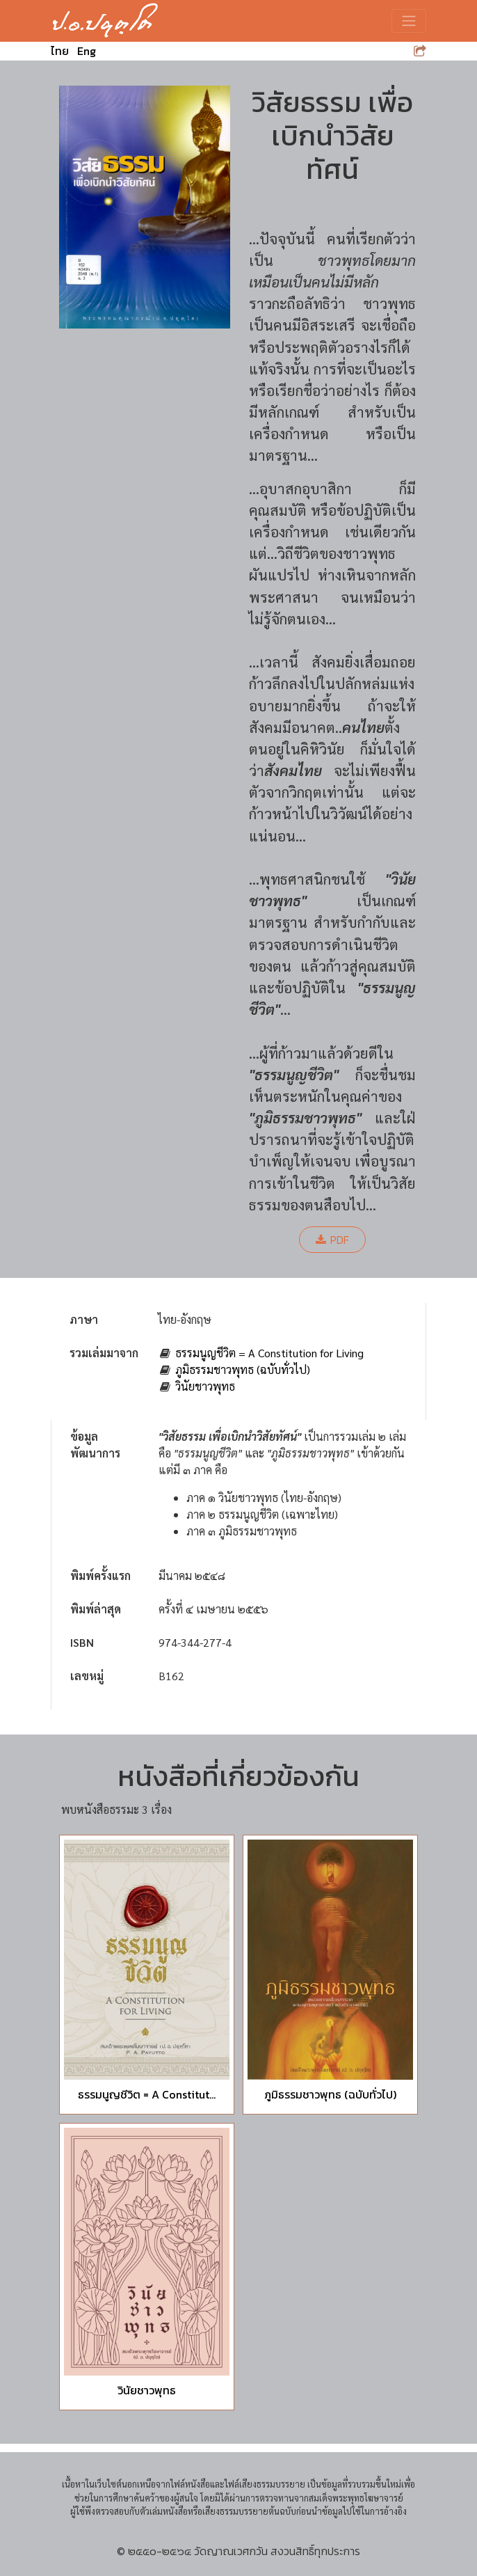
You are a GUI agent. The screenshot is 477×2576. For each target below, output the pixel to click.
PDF (332, 1239)
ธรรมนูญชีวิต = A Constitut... (147, 2094)
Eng (86, 50)
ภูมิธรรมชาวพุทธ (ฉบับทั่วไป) (242, 1369)
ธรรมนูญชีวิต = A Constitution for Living (269, 1352)
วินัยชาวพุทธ (205, 1386)
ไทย (60, 50)
